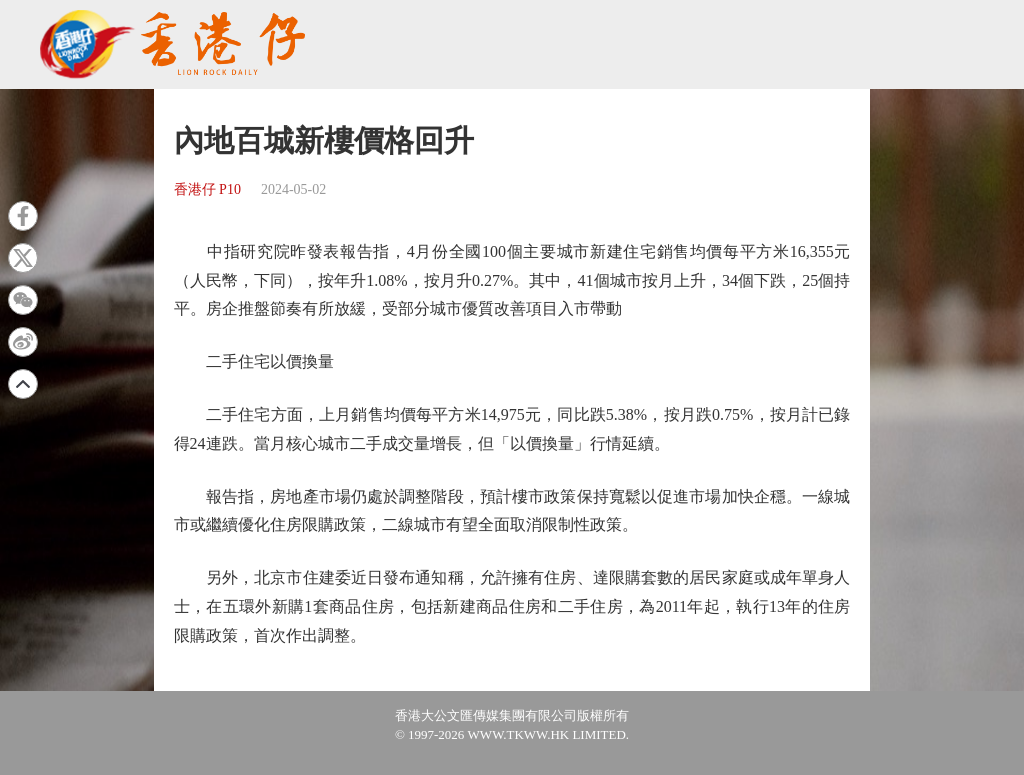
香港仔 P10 (207, 189)
